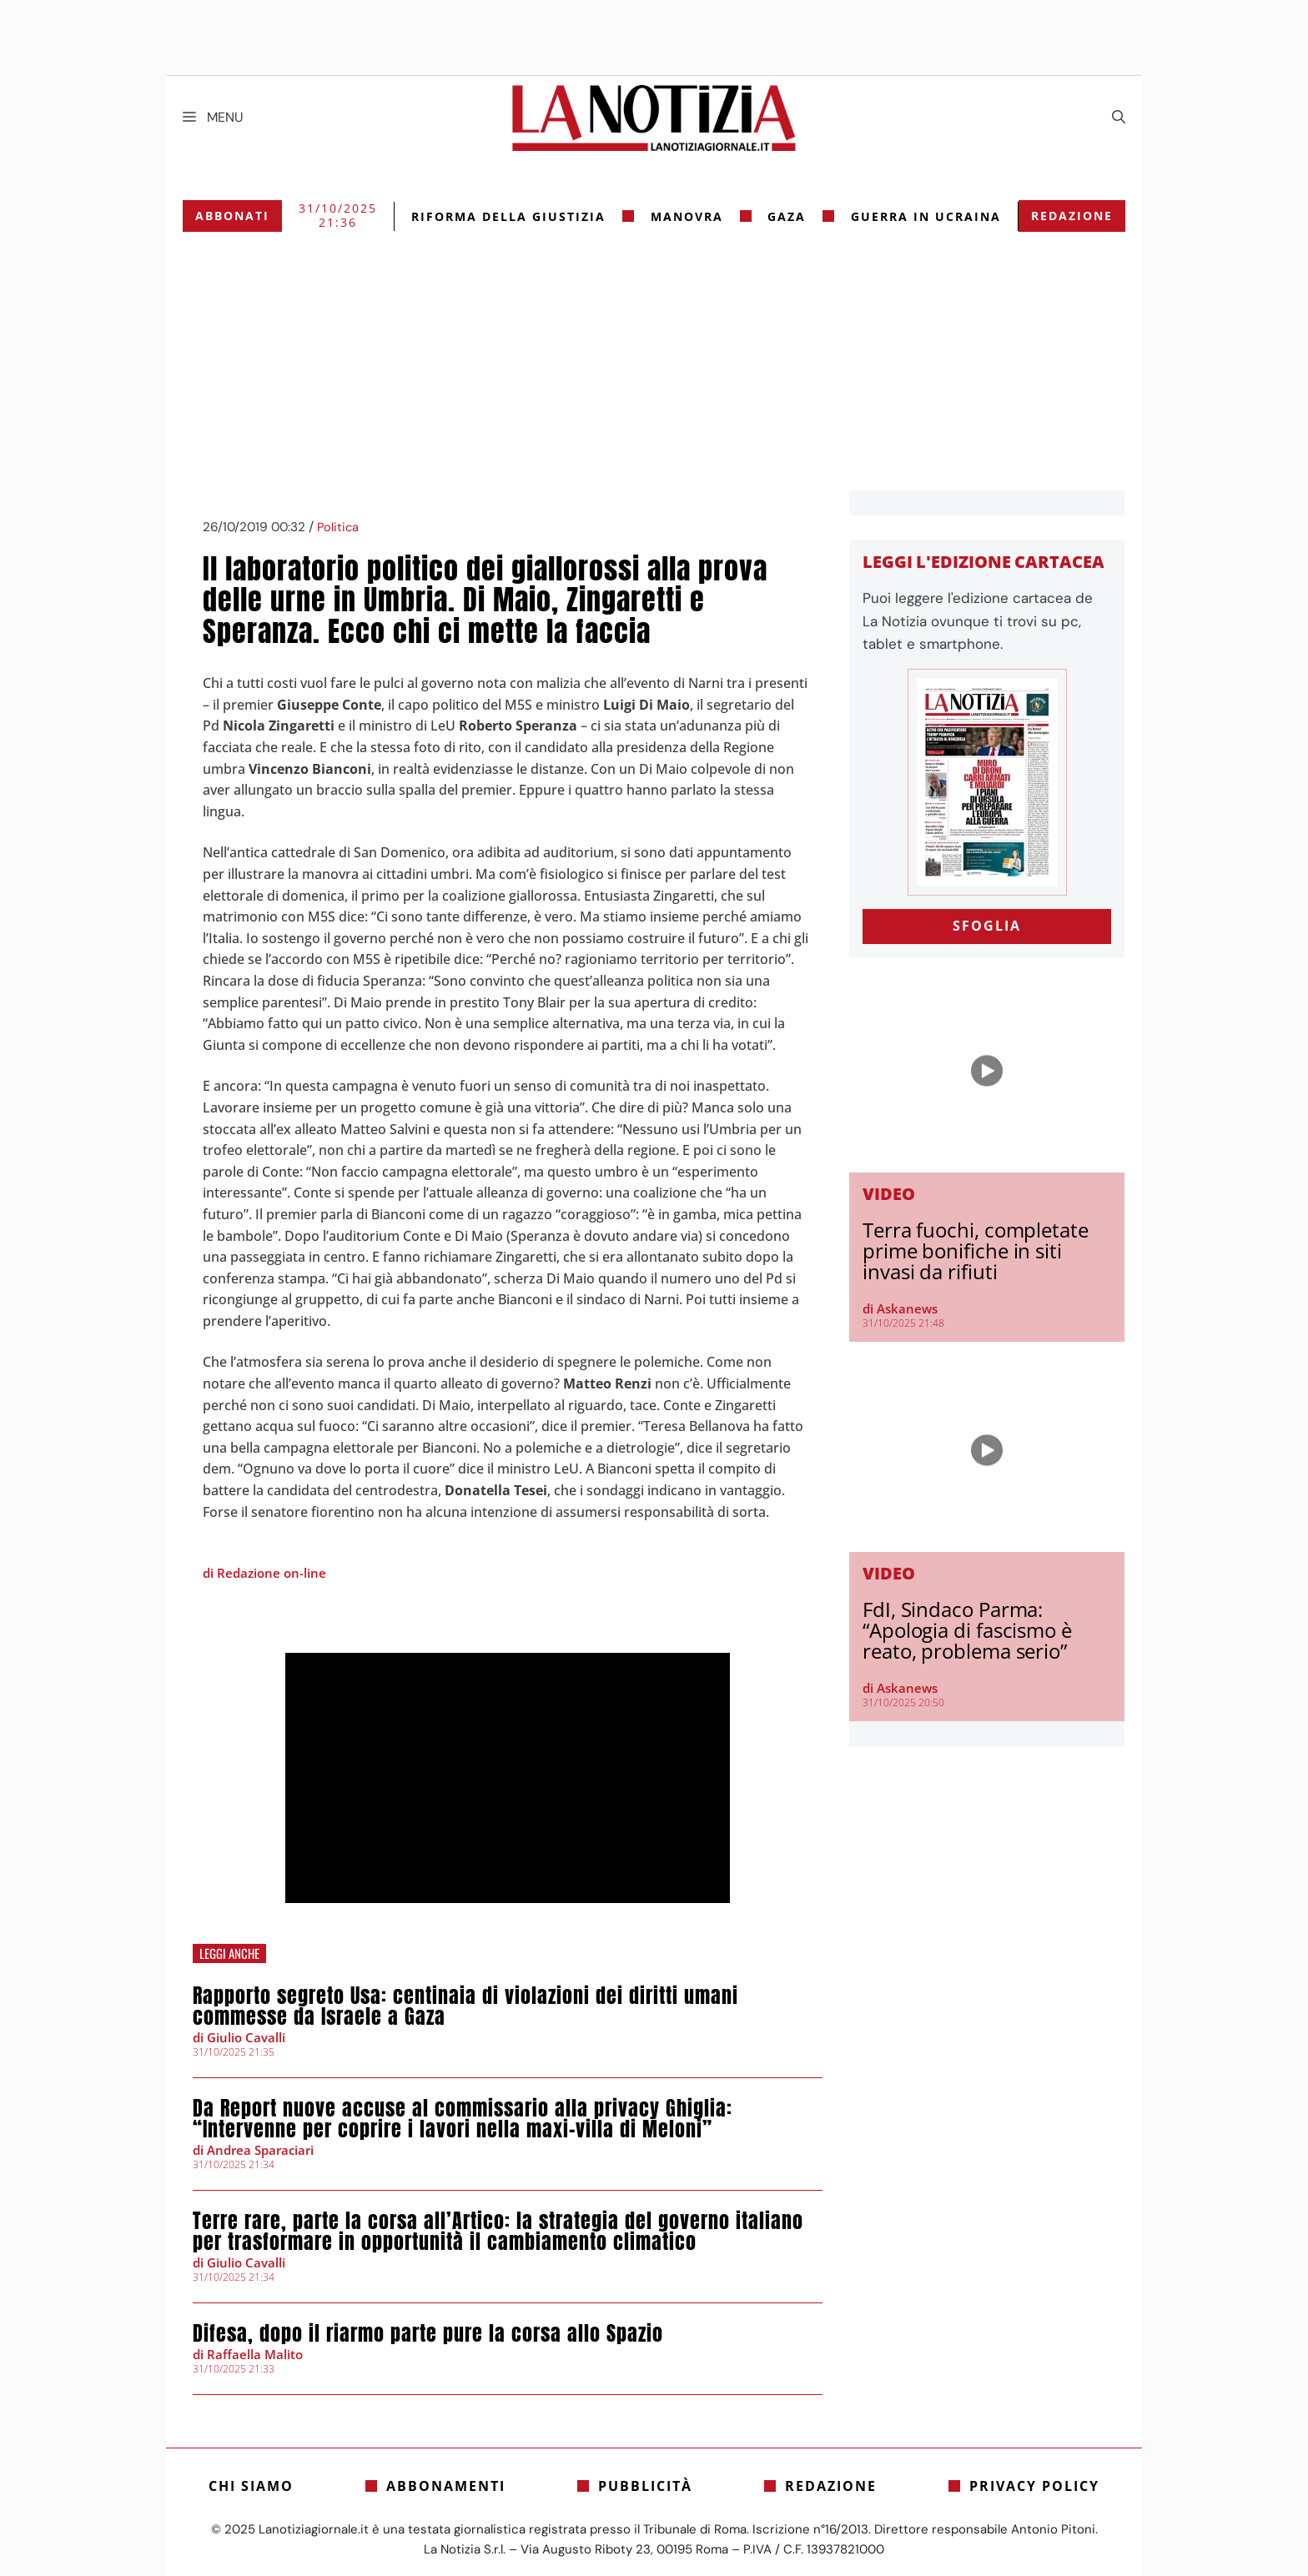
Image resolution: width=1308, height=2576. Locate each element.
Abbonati (232, 215)
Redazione (1072, 215)
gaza (786, 216)
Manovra (687, 216)
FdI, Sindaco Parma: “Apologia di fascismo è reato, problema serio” (967, 1630)
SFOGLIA (987, 925)
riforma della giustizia (508, 216)
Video (889, 1194)
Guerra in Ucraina (926, 216)
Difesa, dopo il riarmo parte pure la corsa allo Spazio (428, 2333)
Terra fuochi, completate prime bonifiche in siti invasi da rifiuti (976, 1250)
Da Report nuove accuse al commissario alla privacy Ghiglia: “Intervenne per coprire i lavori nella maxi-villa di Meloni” (462, 2118)
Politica (338, 527)
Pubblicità (645, 2486)
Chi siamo (251, 2486)
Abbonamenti (446, 2486)
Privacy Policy (1034, 2486)
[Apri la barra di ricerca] (1118, 117)
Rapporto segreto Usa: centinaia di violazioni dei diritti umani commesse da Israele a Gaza (465, 2006)
